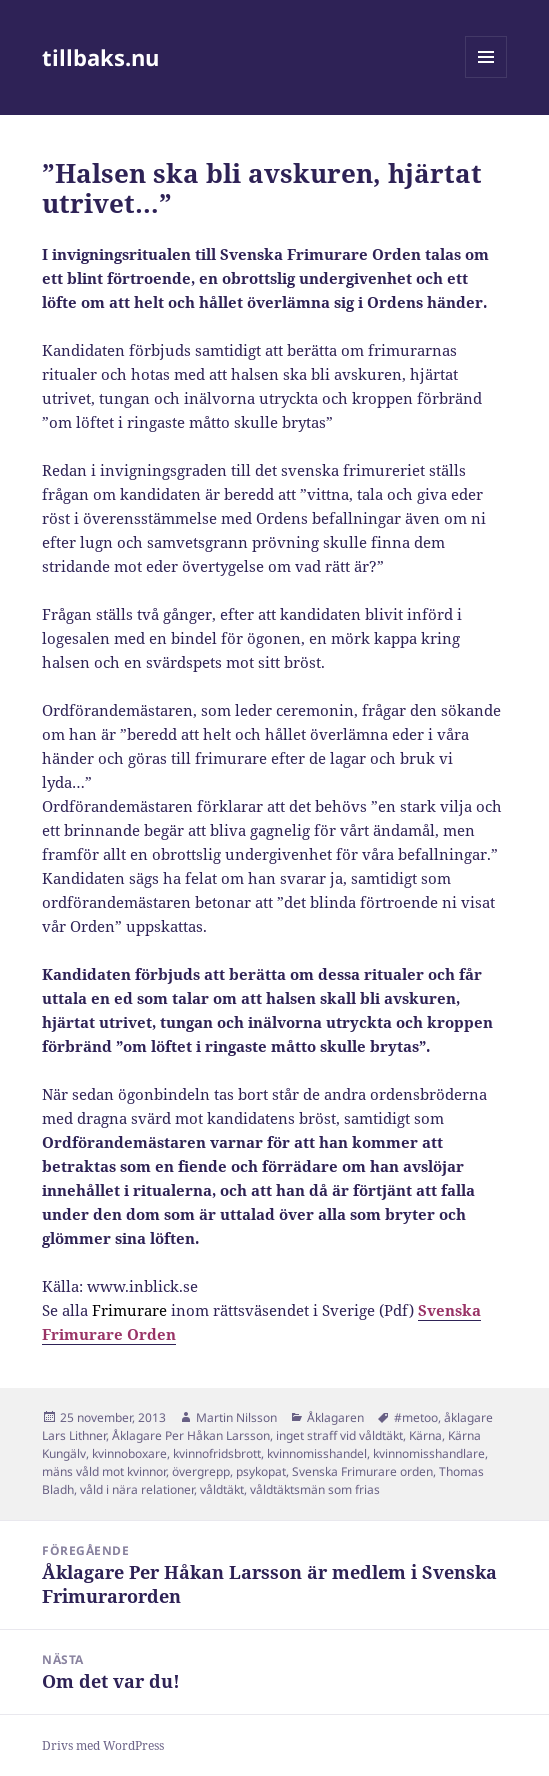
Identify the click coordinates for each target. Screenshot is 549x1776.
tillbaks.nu (100, 57)
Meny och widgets (486, 77)
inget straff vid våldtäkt (339, 1435)
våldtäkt (222, 1489)
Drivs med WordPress (103, 1745)
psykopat (261, 1471)
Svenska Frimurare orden (362, 1471)
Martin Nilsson (236, 1417)
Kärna (425, 1435)
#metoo (416, 1417)
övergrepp (201, 1471)
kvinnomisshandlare (429, 1453)
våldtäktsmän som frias (315, 1489)
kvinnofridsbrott (217, 1453)
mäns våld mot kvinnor (104, 1471)
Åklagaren (335, 1417)
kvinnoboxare (129, 1453)
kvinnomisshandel (317, 1453)
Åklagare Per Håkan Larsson (191, 1435)
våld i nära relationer (137, 1489)
